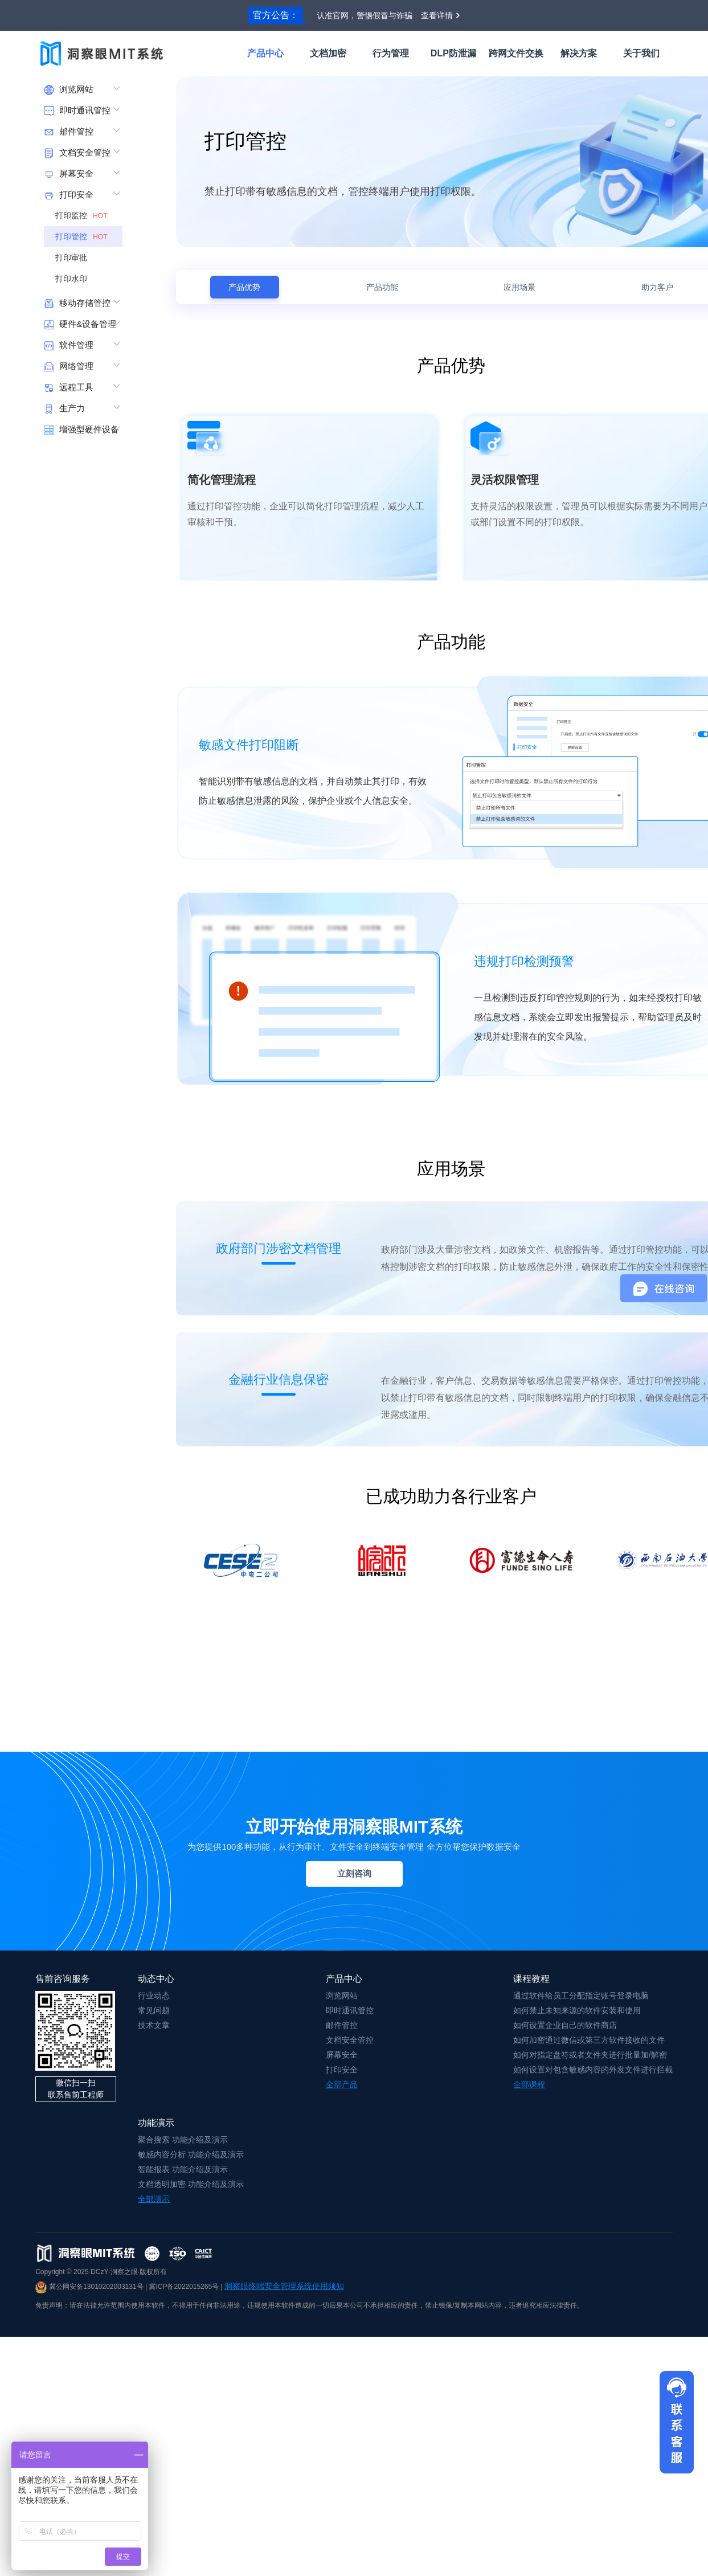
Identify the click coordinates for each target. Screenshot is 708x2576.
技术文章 (154, 2025)
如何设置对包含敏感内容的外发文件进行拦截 (593, 2069)
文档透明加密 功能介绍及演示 (191, 2184)
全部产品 (342, 2084)
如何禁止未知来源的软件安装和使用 (577, 2010)
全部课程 (529, 2084)
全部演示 (154, 2198)
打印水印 (75, 278)
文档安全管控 (350, 2040)
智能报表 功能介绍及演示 (183, 2169)
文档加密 (328, 53)
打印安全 (342, 2069)
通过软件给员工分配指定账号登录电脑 (581, 1995)
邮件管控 (342, 2025)
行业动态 (154, 1995)
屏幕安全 (342, 2054)
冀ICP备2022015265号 (184, 2287)
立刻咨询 (354, 1873)
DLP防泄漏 (453, 53)
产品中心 (265, 53)
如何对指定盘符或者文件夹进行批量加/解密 (590, 2054)
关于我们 (641, 53)
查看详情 (437, 15)
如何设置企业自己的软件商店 (565, 2025)
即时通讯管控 (350, 2010)
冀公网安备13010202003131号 (89, 2287)
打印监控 (82, 215)
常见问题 (154, 2010)
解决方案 (578, 53)
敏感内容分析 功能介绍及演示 (191, 2154)
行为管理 (391, 53)
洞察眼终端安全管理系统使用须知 (284, 2286)
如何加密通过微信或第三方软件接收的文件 (589, 2040)
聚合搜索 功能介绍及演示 (183, 2139)
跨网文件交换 (516, 53)
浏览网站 (342, 1995)
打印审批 (75, 257)
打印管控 (82, 236)
